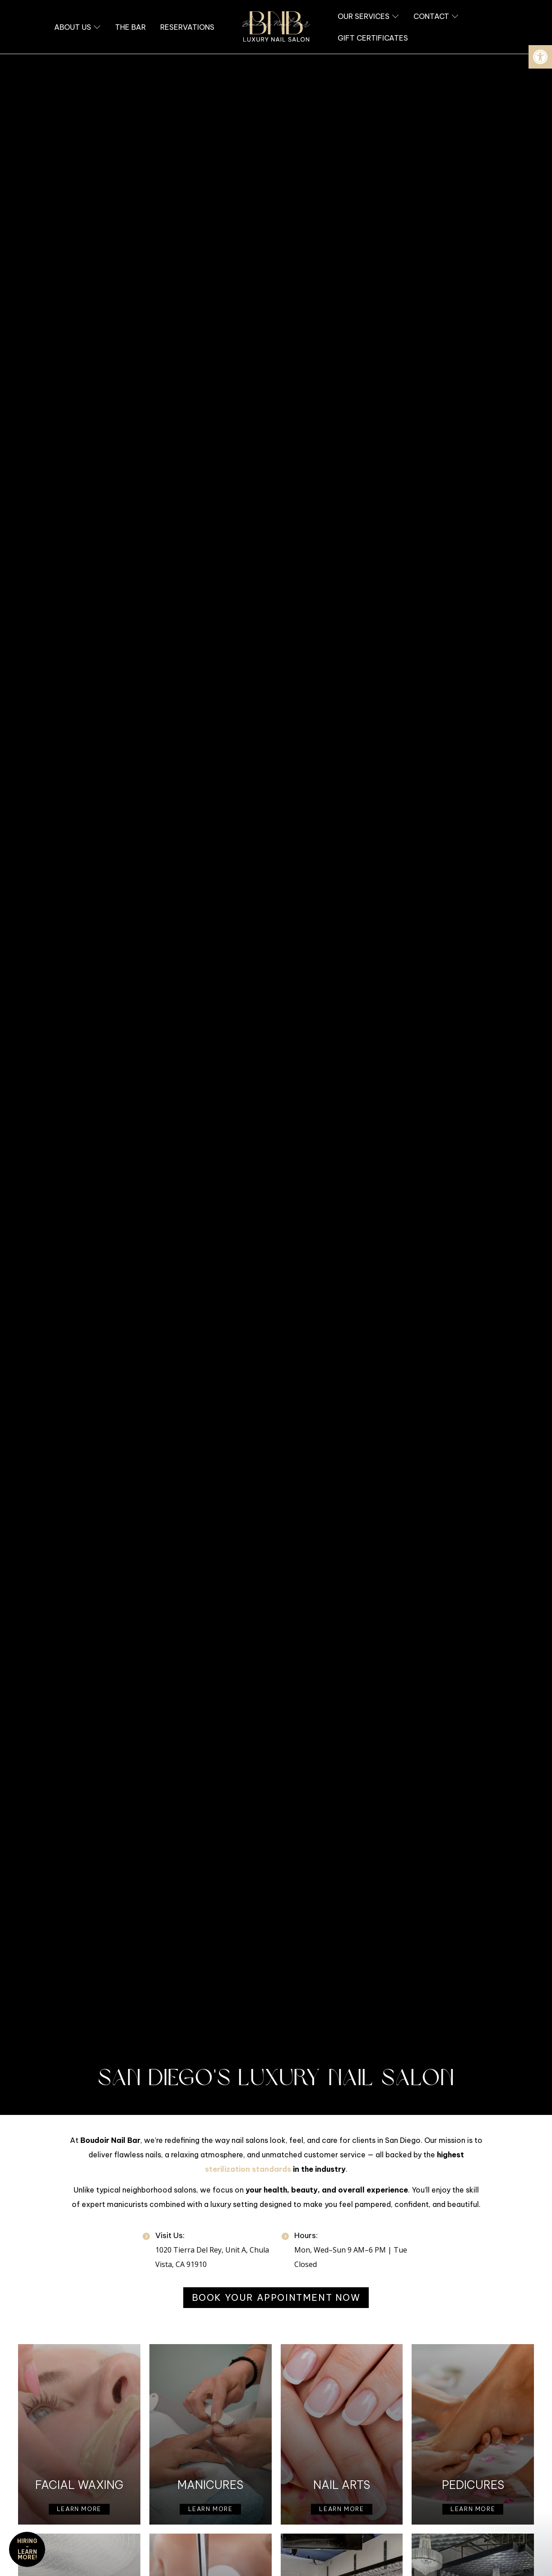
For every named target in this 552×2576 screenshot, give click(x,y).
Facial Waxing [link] (79, 2485)
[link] (540, 57)
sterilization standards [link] (248, 2169)
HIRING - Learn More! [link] (27, 2549)
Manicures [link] (210, 2485)
